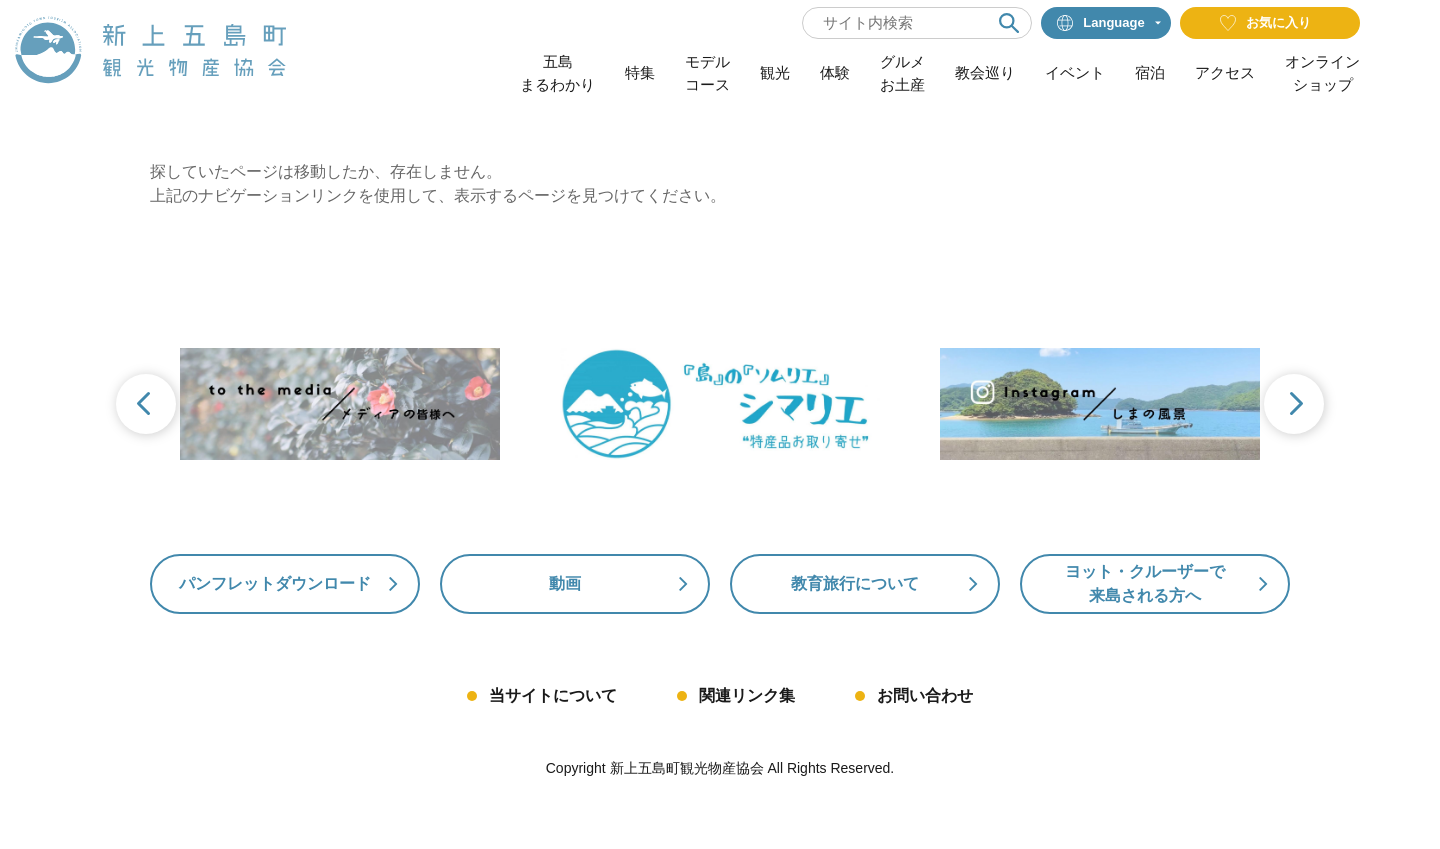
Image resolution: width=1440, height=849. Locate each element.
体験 (835, 72)
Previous (144, 406)
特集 (640, 72)
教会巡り (985, 72)
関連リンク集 (747, 695)
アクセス (1225, 72)
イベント (1075, 72)
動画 (565, 583)
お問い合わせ (925, 695)
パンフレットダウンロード (275, 583)
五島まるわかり (557, 73)
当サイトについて (553, 695)
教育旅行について (855, 583)
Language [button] (1100, 23)
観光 (775, 72)
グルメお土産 (902, 73)
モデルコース (707, 73)
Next (1296, 406)
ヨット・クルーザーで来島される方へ (1145, 583)
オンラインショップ (1322, 73)
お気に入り (1265, 23)
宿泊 (1150, 72)
